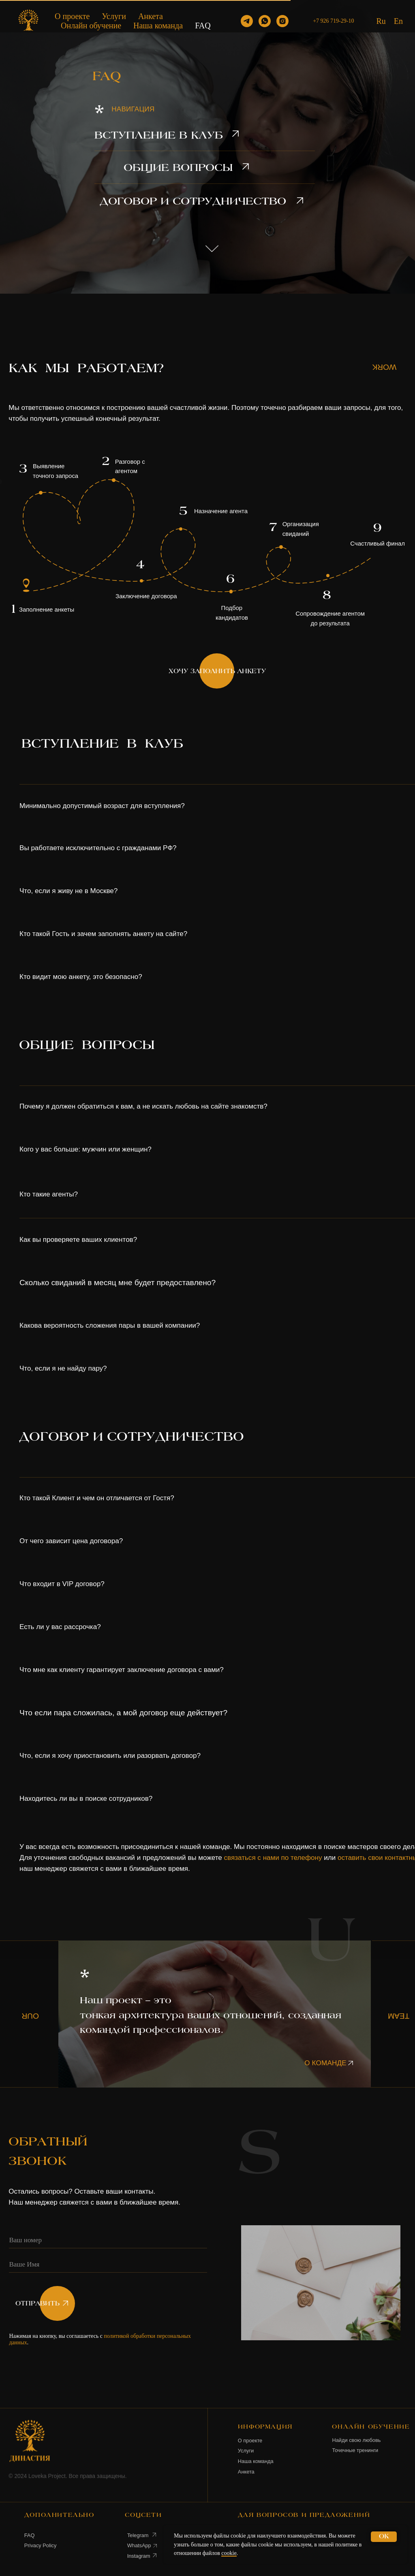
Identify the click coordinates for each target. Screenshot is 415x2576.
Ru (380, 21)
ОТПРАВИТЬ (37, 2304)
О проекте (72, 16)
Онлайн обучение (91, 25)
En (398, 21)
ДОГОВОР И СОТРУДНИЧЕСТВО (193, 202)
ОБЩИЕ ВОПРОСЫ (178, 168)
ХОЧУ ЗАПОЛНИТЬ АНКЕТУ (217, 671)
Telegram (138, 2535)
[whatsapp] (265, 21)
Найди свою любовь (356, 2440)
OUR (30, 2016)
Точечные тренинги (355, 2450)
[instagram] (282, 21)
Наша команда (158, 25)
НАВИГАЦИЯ (132, 109)
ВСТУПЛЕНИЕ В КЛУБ (158, 136)
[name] (108, 2264)
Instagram (138, 2556)
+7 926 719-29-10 (333, 21)
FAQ (203, 25)
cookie (228, 2553)
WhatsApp (139, 2545)
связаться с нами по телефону (273, 1858)
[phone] (108, 2240)
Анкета (150, 16)
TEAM (398, 2016)
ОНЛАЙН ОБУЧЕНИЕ (371, 2427)
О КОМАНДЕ (325, 2063)
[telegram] (247, 21)
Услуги (114, 16)
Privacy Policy (40, 2545)
